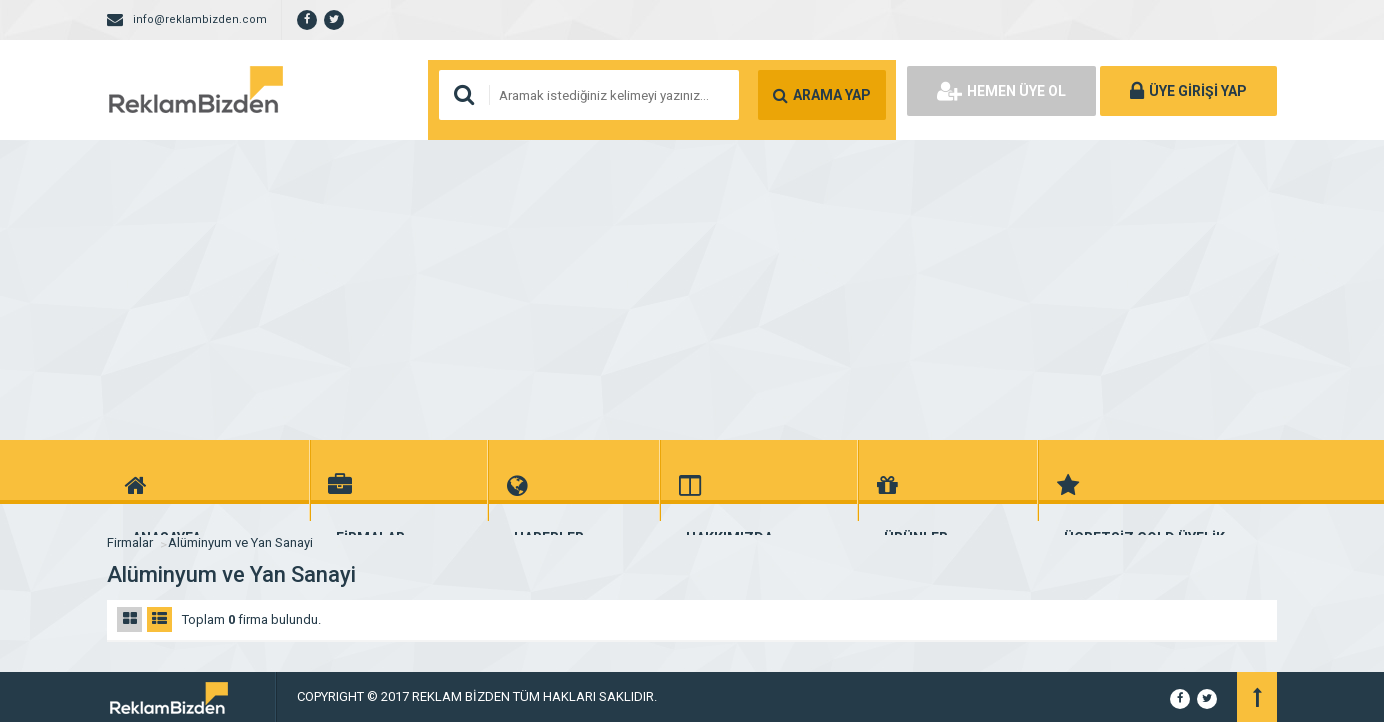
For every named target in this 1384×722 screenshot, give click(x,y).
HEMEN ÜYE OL (1001, 91)
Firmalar (130, 542)
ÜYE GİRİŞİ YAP (1188, 91)
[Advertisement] (692, 290)
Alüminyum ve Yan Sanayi (240, 542)
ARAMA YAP (822, 95)
